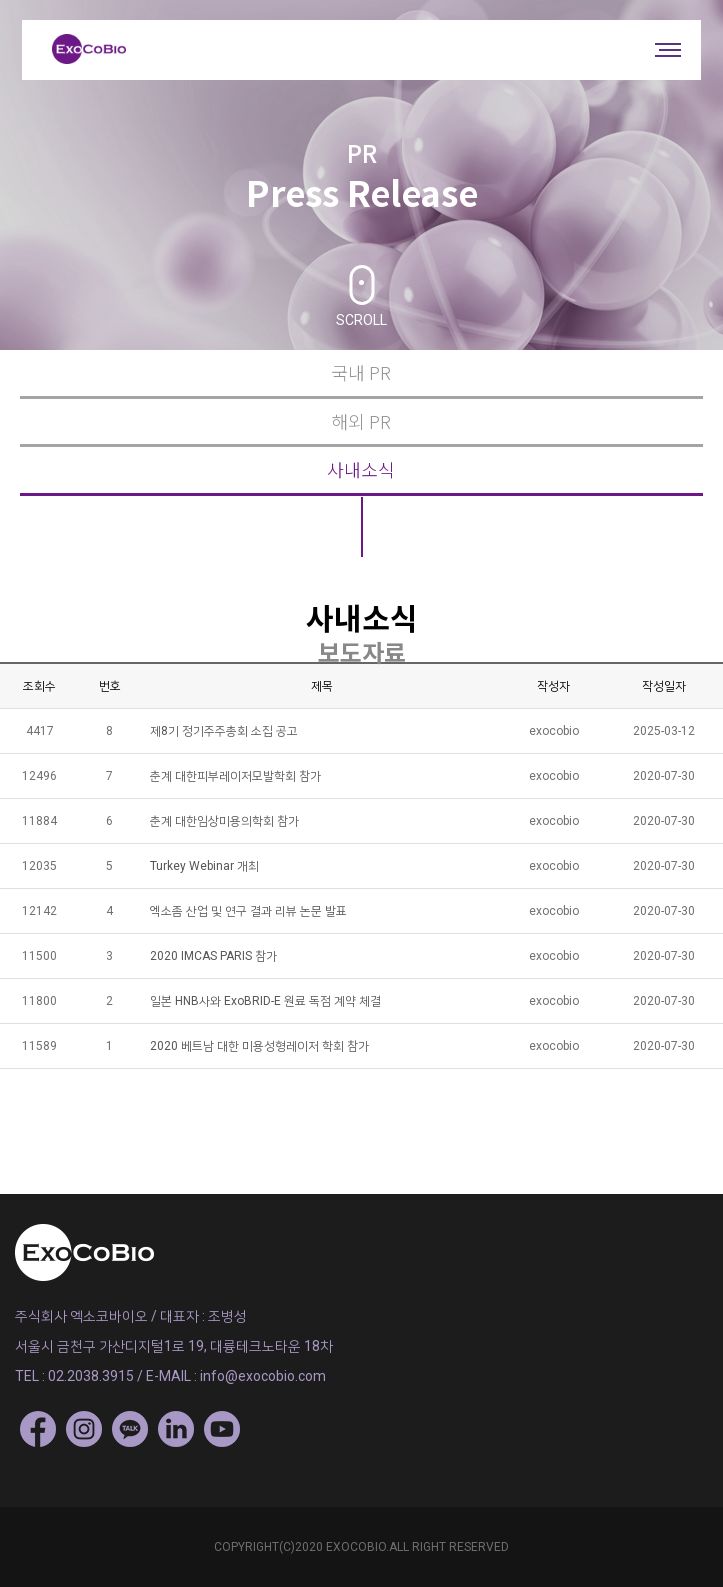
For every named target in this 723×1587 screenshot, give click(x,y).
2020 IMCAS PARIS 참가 (213, 956)
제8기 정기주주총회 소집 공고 (224, 731)
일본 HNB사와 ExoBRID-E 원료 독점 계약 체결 (265, 1001)
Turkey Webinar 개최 (204, 866)
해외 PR (361, 421)
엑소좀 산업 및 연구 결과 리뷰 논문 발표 (248, 911)
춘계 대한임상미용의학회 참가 (224, 821)
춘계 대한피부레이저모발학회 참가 (235, 776)
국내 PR (361, 372)
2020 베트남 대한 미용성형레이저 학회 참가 (259, 1046)
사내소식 (361, 469)
